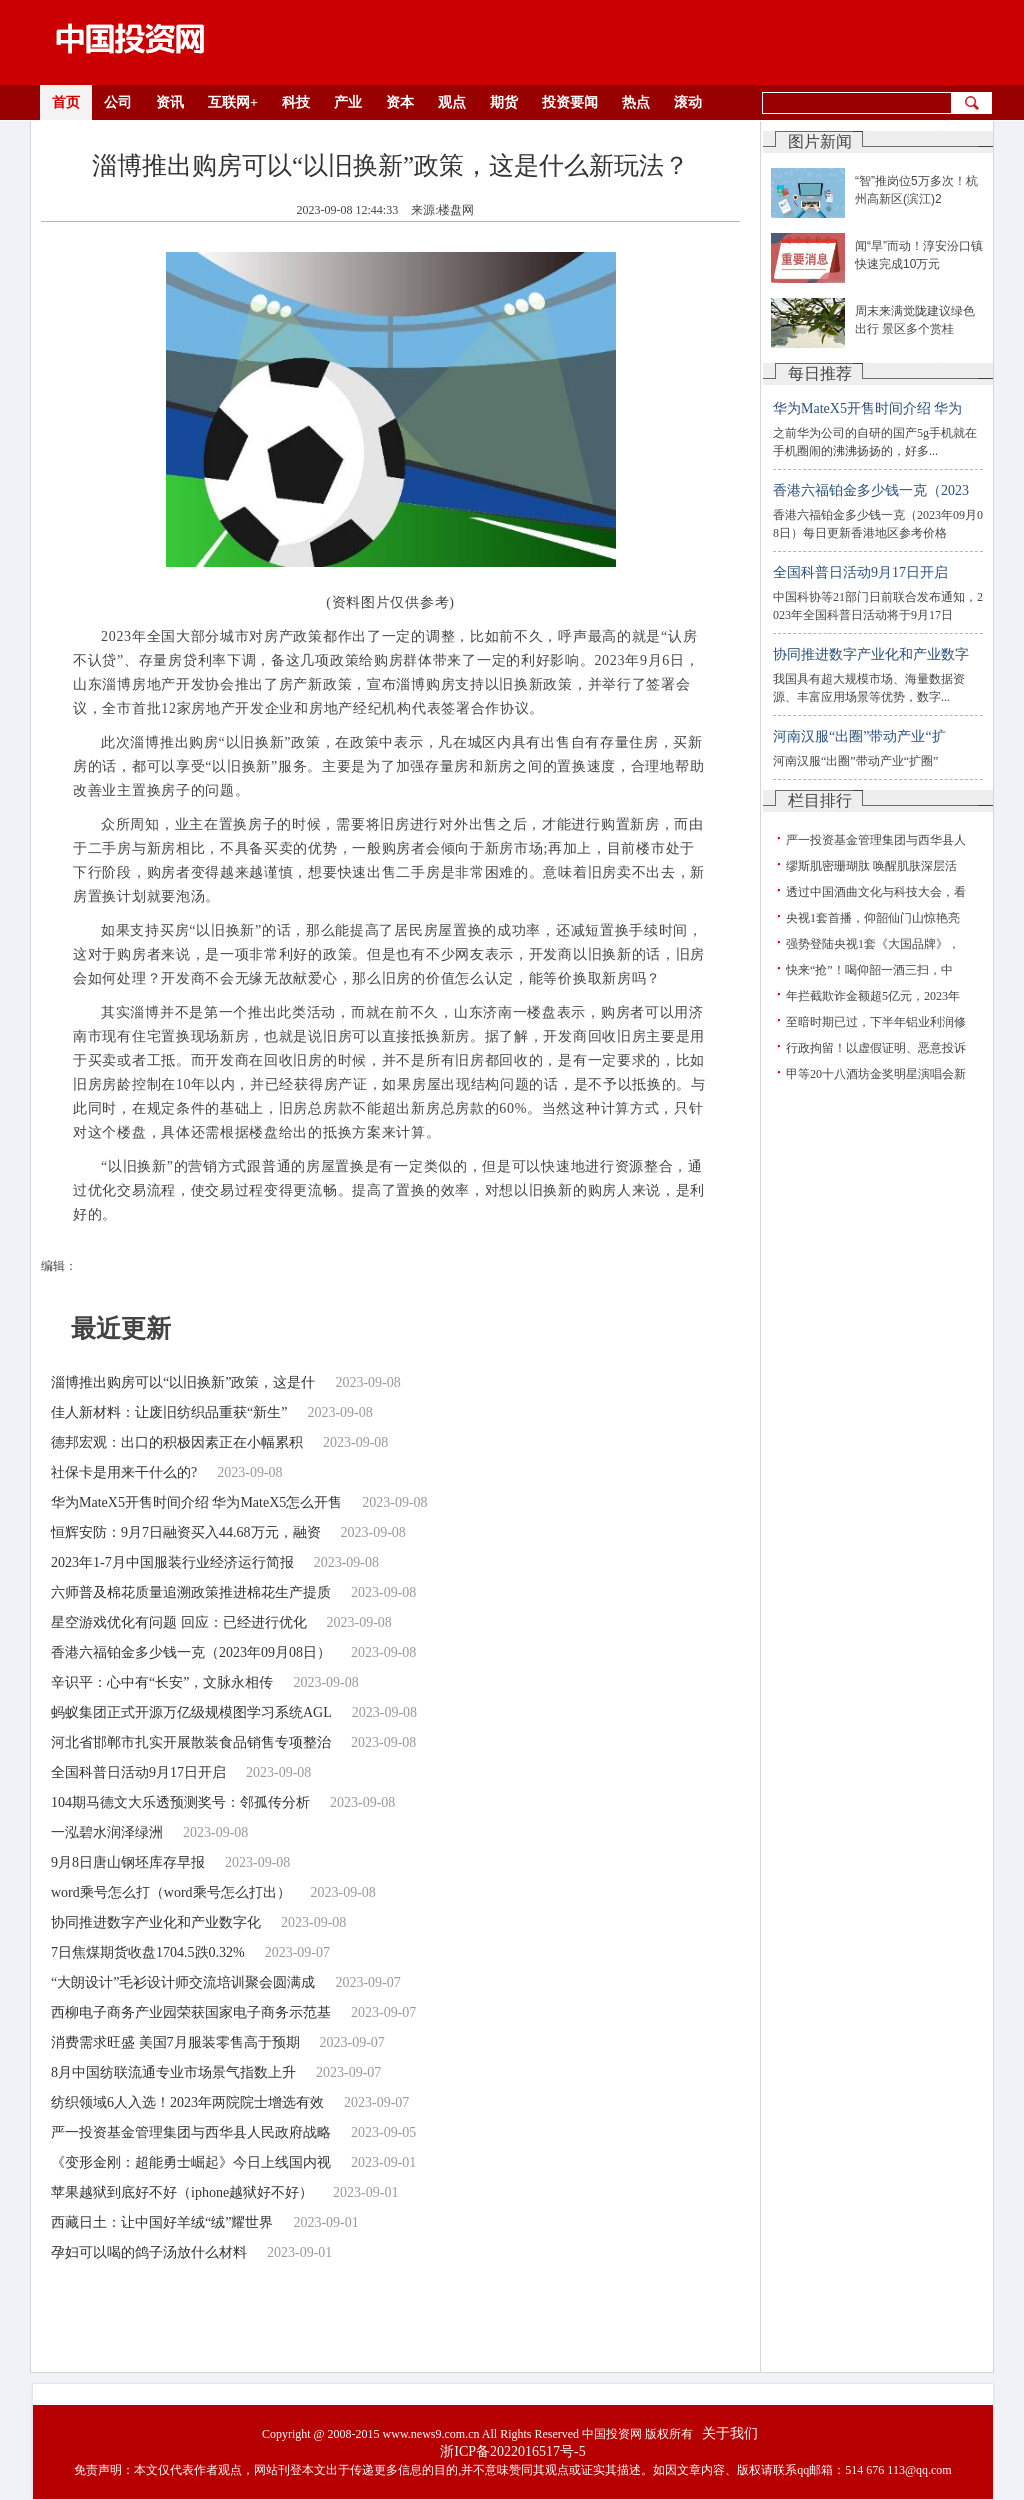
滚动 (688, 102)
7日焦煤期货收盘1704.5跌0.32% (148, 1952)
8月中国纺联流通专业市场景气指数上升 (173, 2072)
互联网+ (233, 102)
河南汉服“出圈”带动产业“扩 (859, 736)
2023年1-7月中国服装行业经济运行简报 (172, 1562)
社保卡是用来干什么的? (124, 1472)
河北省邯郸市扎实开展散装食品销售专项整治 (191, 1742)
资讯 (170, 102)
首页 (66, 102)
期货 (504, 102)
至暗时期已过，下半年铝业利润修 (876, 1022)
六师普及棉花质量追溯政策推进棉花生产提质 (191, 1592)
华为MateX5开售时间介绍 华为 (867, 408)
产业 (348, 102)
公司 (118, 102)
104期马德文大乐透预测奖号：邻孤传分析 (180, 1802)
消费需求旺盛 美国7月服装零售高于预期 (175, 2042)
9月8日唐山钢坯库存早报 (128, 1862)
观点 (452, 102)
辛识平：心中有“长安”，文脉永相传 (162, 1682)
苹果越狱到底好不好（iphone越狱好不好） (182, 2192)
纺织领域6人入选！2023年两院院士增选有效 (187, 2102)
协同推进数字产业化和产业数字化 (156, 1922)
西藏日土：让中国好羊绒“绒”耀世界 (162, 2222)
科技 (296, 102)
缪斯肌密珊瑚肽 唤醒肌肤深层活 (871, 866)
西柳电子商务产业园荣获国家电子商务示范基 (191, 2012)
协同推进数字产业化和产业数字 (871, 654)
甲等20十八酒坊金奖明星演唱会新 (876, 1074)
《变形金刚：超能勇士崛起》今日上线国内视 (191, 2162)
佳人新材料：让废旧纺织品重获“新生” (169, 1412)
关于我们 (730, 2433)
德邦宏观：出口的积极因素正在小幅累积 (177, 1442)
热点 (636, 102)
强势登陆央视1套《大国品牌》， (873, 944)
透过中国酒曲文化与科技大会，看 (876, 892)
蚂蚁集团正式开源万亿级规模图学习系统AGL (191, 1712)
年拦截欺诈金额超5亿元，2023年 (873, 996)
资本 (400, 102)
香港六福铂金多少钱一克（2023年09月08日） (191, 1652)
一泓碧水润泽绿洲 (107, 1832)
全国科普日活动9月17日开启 (138, 1772)
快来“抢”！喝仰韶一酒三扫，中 (869, 970)
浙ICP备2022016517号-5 (512, 2451)
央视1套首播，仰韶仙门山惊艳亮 (873, 918)
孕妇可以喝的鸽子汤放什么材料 (149, 2252)
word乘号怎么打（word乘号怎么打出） (171, 1892)
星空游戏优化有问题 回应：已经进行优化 (179, 1622)
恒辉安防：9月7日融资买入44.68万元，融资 (186, 1532)
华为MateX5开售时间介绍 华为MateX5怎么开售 (196, 1502)
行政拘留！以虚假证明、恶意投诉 (876, 1048)
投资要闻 (570, 102)
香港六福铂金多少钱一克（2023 (871, 490)
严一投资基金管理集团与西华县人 (876, 840)
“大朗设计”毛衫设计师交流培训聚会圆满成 (183, 1982)
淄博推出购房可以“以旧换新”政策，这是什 (183, 1382)
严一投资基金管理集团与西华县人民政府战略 (191, 2132)
